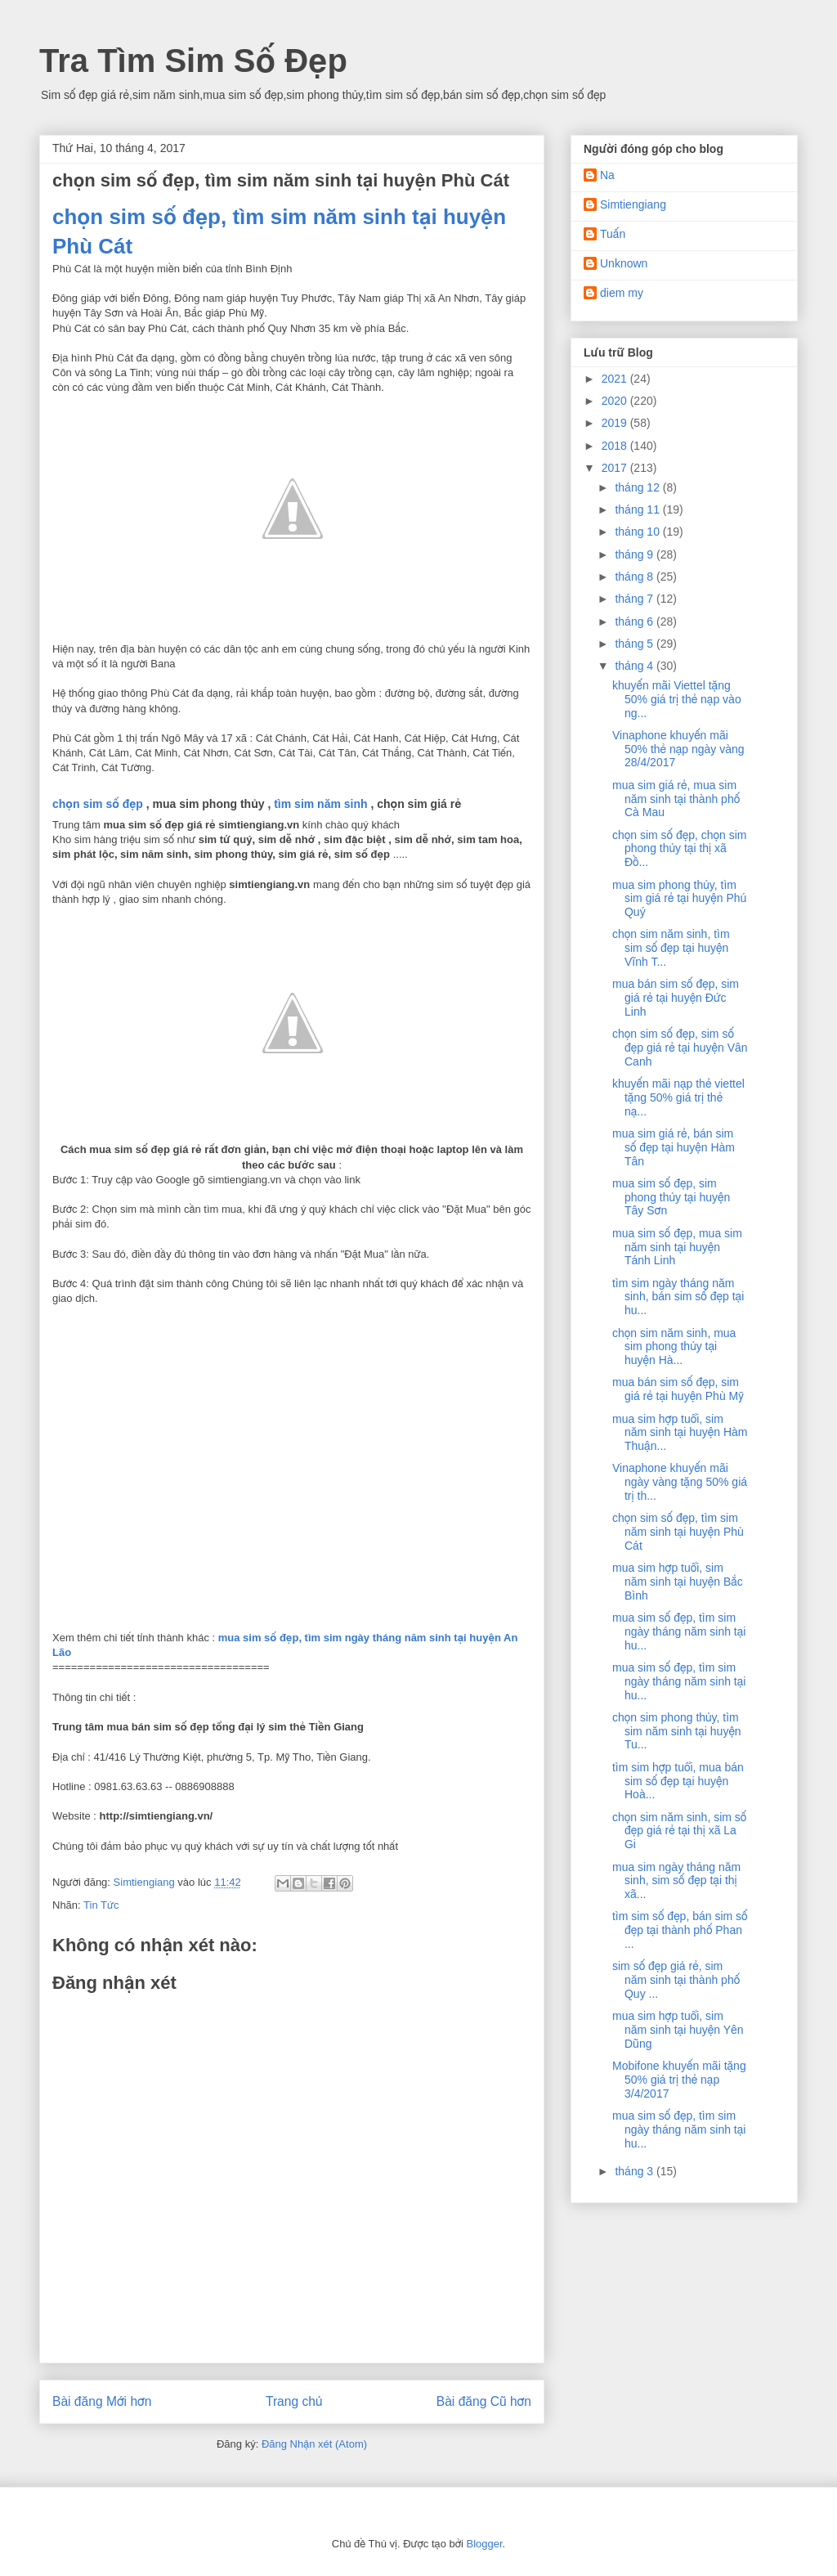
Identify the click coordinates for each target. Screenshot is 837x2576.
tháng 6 (635, 621)
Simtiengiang (633, 204)
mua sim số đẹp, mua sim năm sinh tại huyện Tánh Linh (677, 1247)
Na (607, 175)
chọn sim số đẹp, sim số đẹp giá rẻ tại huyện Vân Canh (680, 1047)
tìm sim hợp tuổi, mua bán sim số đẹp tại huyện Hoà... (678, 1781)
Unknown (623, 263)
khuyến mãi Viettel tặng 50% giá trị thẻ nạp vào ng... (676, 699)
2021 (616, 378)
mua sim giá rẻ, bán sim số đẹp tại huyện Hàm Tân (673, 1147)
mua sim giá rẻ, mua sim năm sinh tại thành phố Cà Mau (676, 799)
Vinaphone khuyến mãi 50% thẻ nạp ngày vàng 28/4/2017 (678, 749)
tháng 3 (635, 2171)
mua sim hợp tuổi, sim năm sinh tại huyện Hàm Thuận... (679, 1432)
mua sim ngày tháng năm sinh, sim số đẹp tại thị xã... (676, 1880)
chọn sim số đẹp (97, 803)
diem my (621, 292)
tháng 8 (635, 576)
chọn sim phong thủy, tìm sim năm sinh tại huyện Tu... (676, 1731)
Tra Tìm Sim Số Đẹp (193, 61)
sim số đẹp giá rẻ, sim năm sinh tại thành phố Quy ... (676, 1979)
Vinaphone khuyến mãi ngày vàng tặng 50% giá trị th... (679, 1481)
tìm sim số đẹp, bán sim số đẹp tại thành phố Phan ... (680, 1930)
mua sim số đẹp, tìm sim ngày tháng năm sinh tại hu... (678, 1631)
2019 (616, 422)
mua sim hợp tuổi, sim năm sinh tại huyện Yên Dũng (678, 2029)
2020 (616, 400)
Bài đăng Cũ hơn (483, 2401)
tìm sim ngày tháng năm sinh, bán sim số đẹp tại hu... (678, 1297)
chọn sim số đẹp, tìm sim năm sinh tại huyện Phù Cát (678, 1531)
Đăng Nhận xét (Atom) (314, 2444)
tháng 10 (638, 531)
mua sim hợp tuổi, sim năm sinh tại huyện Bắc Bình (677, 1581)
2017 (616, 467)
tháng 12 (638, 487)
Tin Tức (101, 1905)
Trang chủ (294, 2401)
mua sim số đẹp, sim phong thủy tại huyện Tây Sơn (671, 1197)
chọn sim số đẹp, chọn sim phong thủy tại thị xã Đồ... (679, 848)
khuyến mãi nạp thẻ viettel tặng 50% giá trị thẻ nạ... (678, 1097)
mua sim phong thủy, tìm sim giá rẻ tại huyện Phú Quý (679, 898)
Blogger (484, 2544)
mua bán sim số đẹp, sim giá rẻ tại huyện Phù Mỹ (678, 1389)
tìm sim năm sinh (320, 803)
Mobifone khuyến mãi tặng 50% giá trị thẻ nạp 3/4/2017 (679, 2079)
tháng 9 (635, 554)
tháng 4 (635, 665)
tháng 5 (635, 643)
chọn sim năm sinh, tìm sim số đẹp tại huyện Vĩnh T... (671, 947)
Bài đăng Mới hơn (101, 2401)
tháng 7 (635, 598)
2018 (616, 445)
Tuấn (612, 233)
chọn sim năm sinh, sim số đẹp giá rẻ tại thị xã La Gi (679, 1831)
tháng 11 (638, 509)
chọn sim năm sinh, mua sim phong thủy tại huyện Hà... (674, 1346)
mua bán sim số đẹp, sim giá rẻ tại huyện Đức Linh (675, 997)
